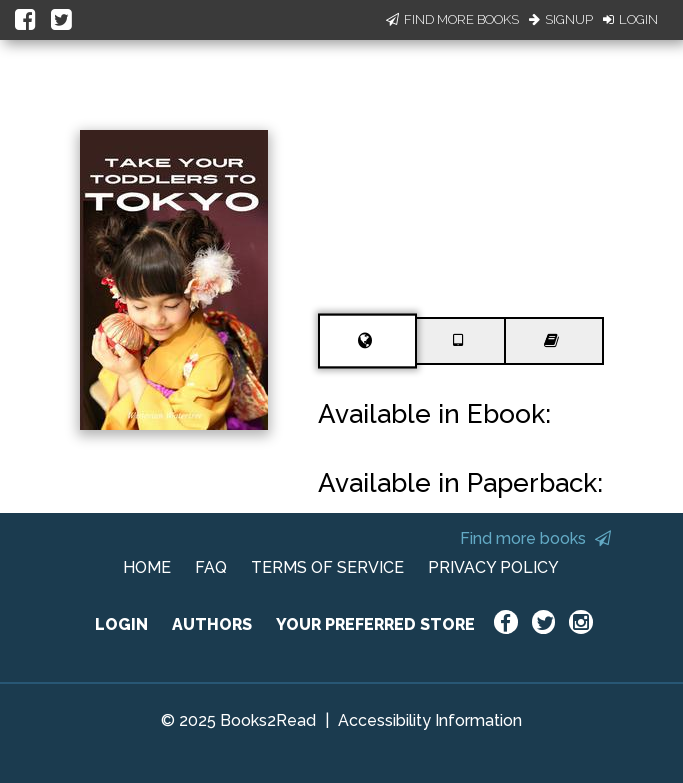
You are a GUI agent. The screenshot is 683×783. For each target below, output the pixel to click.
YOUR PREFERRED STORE (375, 624)
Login (630, 19)
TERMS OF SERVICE (327, 567)
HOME (147, 567)
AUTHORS (212, 624)
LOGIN (121, 624)
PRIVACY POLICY (493, 567)
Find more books (535, 538)
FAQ (211, 567)
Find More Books (452, 19)
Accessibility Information (430, 720)
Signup (561, 19)
